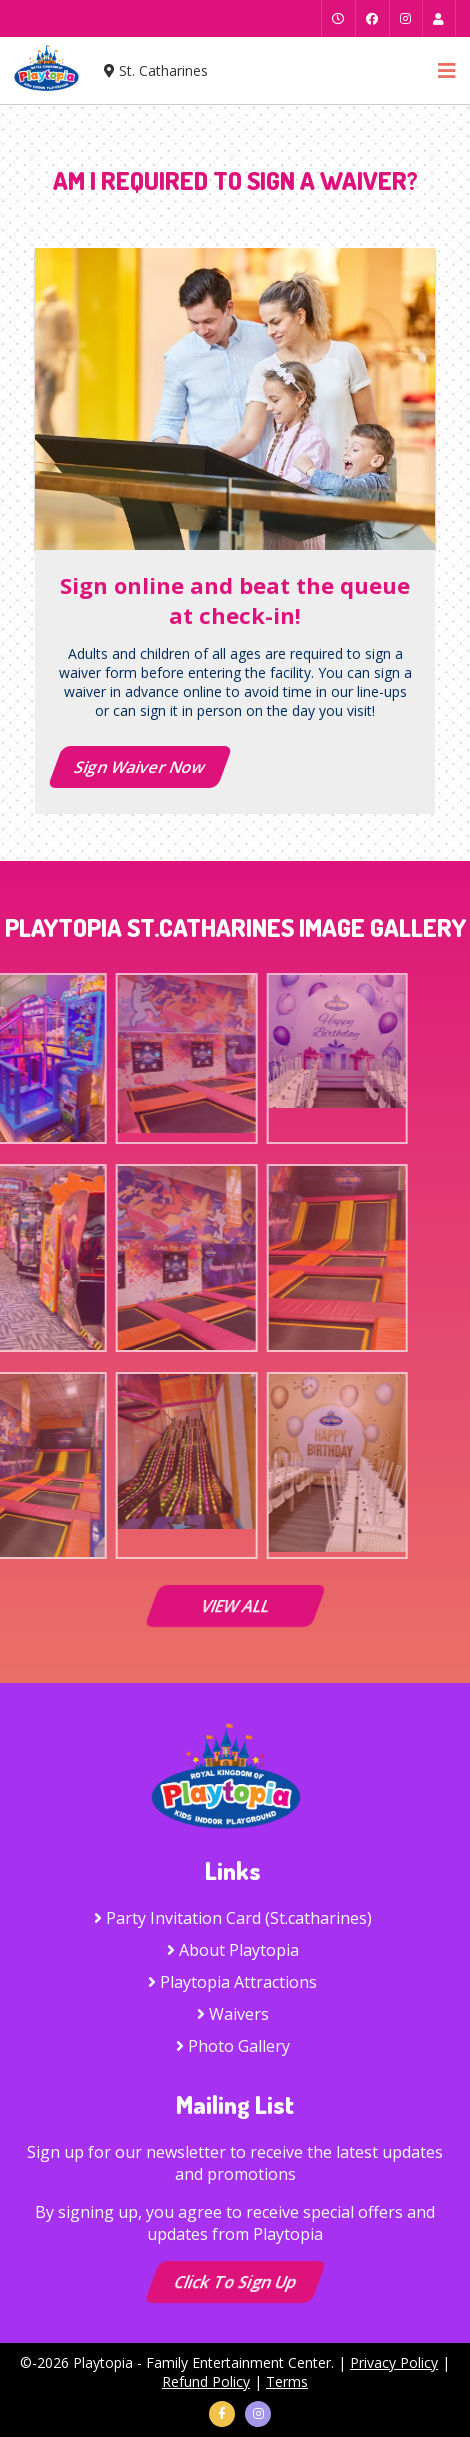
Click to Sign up (235, 2282)
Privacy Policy (394, 2362)
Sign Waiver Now (140, 767)
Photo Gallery (233, 2046)
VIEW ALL (235, 1606)
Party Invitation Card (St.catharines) (233, 1918)
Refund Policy (206, 2381)
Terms (287, 2381)
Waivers (233, 2014)
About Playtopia (233, 1950)
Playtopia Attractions (232, 1982)
